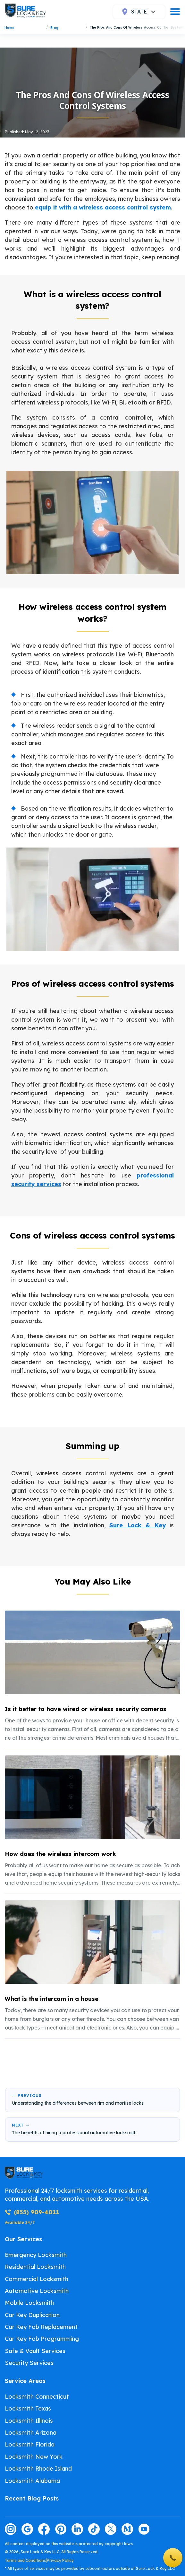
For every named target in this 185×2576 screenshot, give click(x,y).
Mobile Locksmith (29, 2302)
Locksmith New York (34, 2456)
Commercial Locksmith (36, 2279)
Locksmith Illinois (29, 2420)
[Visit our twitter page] (110, 2529)
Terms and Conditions (25, 2560)
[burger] (175, 11)
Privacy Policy (60, 2560)
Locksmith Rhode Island (38, 2468)
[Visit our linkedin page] (77, 2529)
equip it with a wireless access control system (103, 207)
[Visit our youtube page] (144, 2529)
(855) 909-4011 (32, 2212)
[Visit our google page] (27, 2529)
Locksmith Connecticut (37, 2396)
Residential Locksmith (35, 2266)
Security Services (29, 2363)
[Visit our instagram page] (10, 2529)
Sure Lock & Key (137, 1525)
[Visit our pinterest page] (60, 2529)
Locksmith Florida (30, 2444)
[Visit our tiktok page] (94, 2529)
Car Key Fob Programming (42, 2338)
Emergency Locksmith (36, 2255)
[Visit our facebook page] (44, 2529)
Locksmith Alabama (32, 2480)
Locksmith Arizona (30, 2432)
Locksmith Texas (28, 2408)
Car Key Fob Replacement (41, 2327)
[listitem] (92, 1676)
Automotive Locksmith (37, 2291)
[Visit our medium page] (127, 2529)
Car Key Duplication (32, 2315)
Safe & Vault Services (35, 2351)
